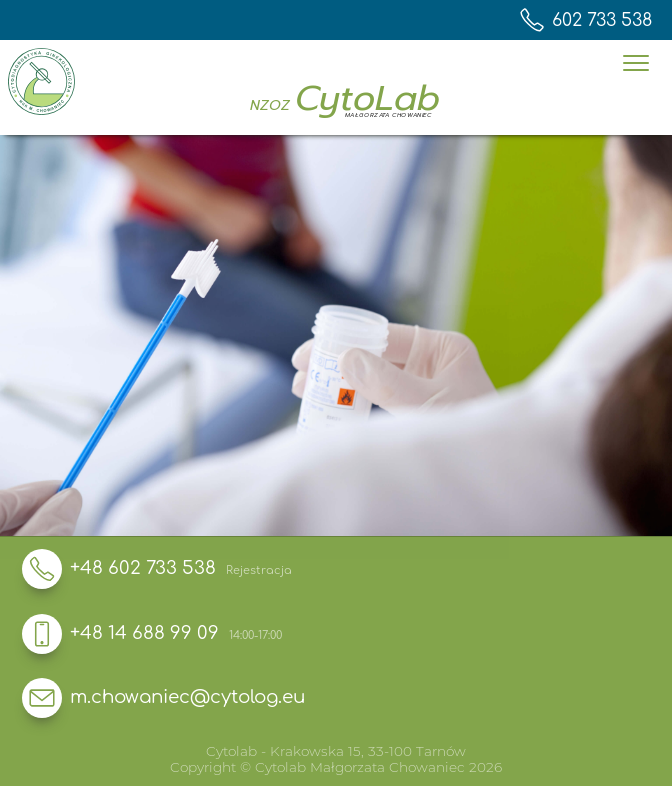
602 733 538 (586, 20)
